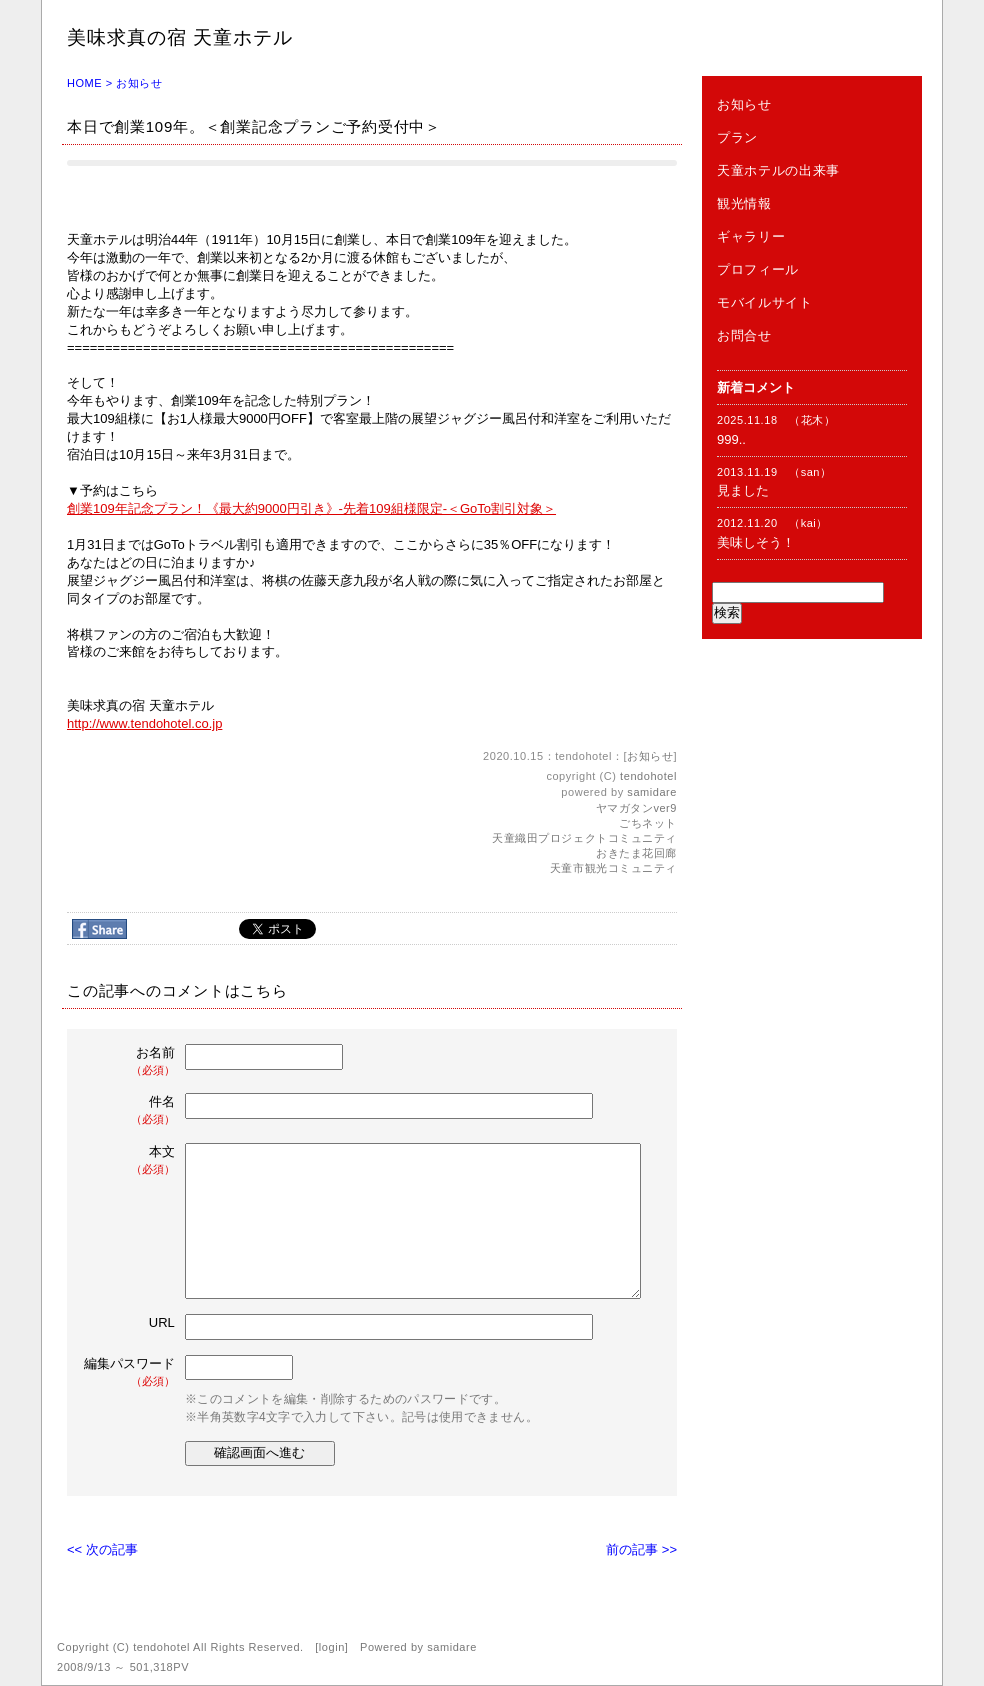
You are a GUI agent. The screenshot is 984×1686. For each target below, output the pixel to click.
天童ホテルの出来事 (778, 170)
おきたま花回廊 (636, 853)
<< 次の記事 (102, 1549)
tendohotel (648, 776)
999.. (731, 439)
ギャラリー (751, 236)
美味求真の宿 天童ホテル (180, 37)
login (332, 1647)
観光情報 (744, 203)
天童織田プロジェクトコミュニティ (584, 838)
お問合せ (744, 335)
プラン (737, 137)
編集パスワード (129, 1372)
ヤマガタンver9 (636, 808)
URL (162, 1322)
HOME (84, 83)
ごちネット (648, 823)
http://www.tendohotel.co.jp (144, 723)
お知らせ (139, 83)
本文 (131, 1160)
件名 (131, 1110)
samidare (652, 792)
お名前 (131, 1061)
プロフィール (758, 269)
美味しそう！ (756, 542)
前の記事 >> (641, 1549)
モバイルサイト (765, 302)
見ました (743, 490)
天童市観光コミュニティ (613, 868)
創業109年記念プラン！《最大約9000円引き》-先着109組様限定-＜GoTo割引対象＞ (311, 508)
